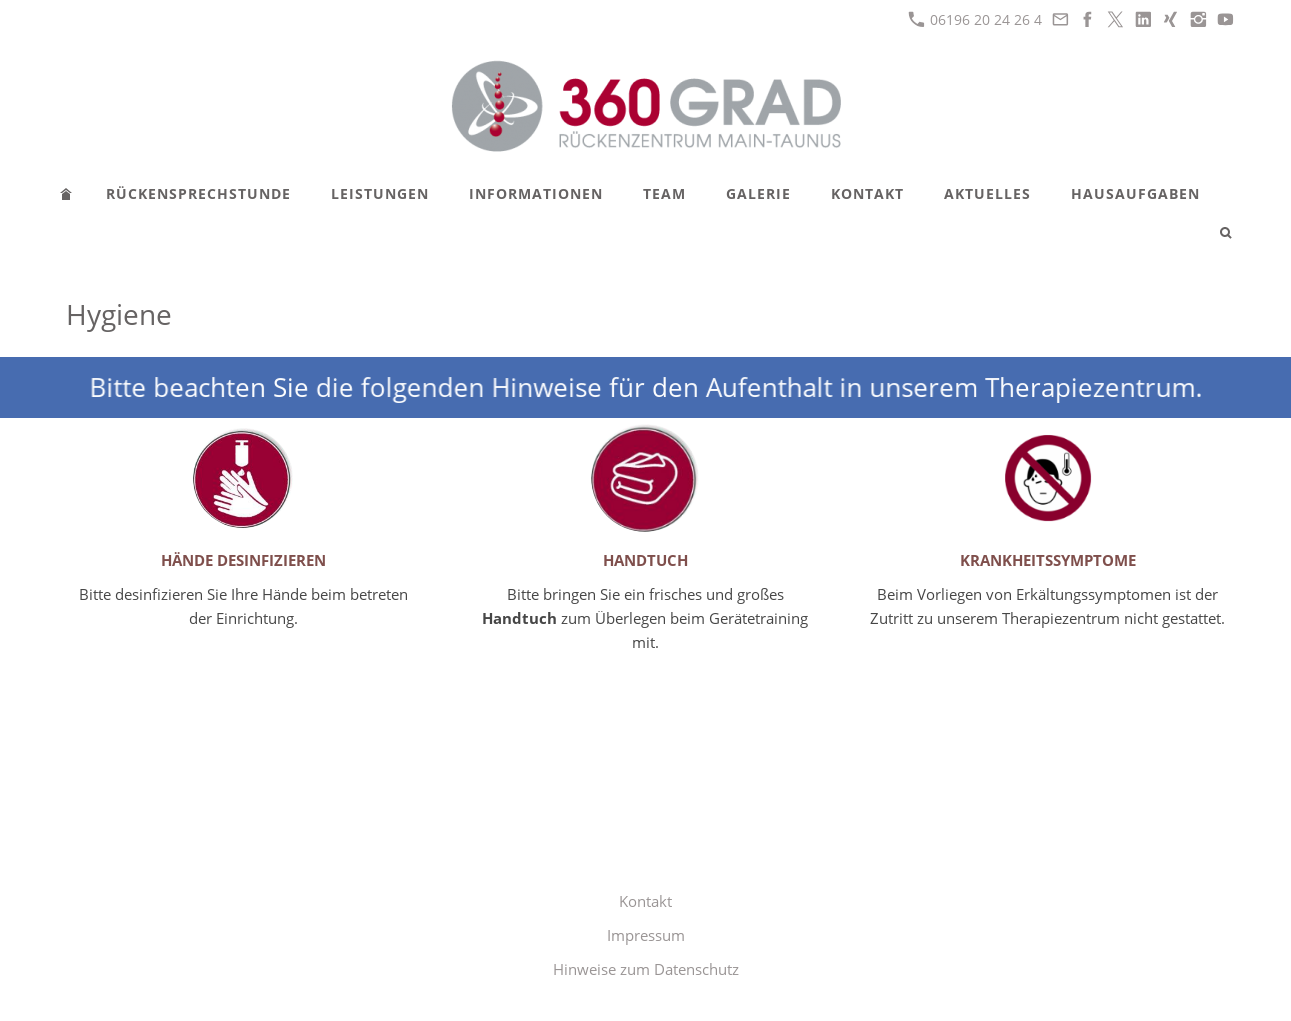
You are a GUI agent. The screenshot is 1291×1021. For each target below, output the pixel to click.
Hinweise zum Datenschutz (646, 969)
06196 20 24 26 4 (975, 19)
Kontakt (645, 901)
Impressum (646, 935)
